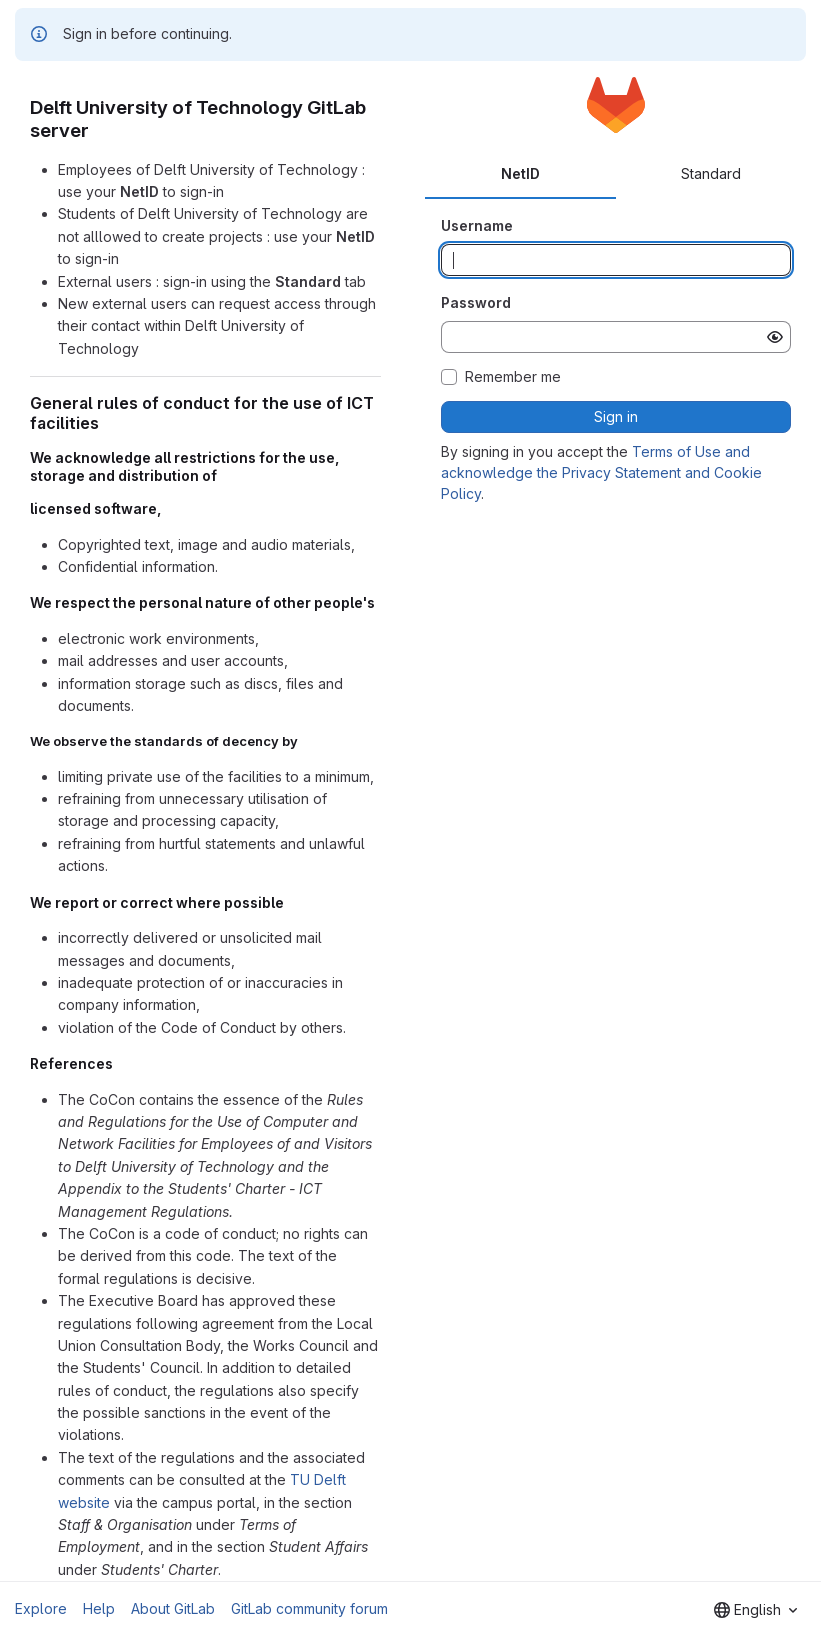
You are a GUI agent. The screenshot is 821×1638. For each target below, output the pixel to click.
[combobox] (755, 1610)
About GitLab (173, 1608)
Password (476, 302)
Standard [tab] (711, 173)
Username (477, 225)
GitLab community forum (309, 1608)
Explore (41, 1608)
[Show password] (775, 337)
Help (99, 1608)
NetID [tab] (520, 173)
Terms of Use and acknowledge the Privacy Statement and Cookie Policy (601, 472)
